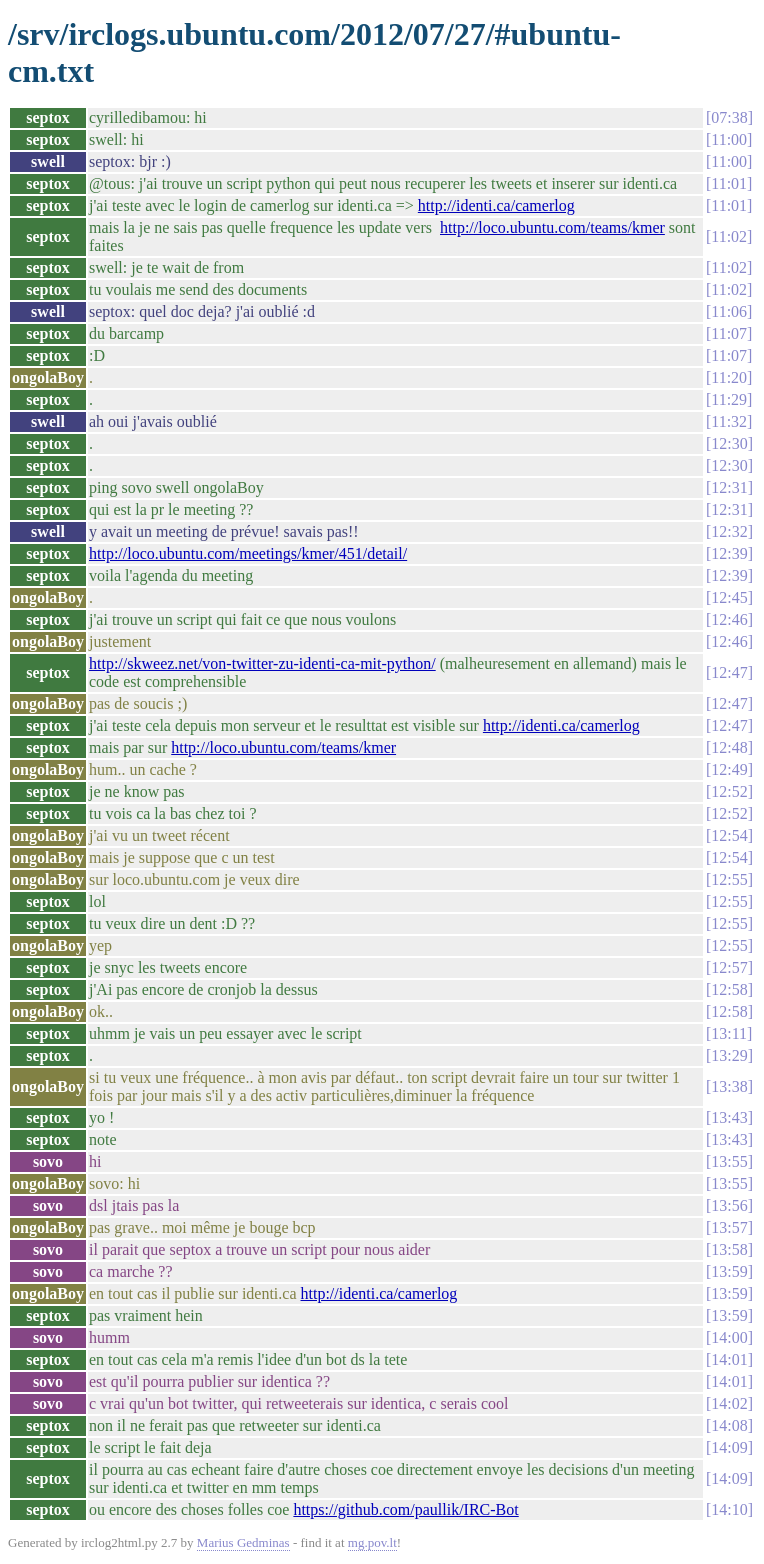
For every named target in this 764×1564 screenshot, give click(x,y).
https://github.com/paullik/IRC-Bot (405, 1509)
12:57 (729, 967)
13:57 (729, 1227)
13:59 (729, 1271)
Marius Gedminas (243, 1542)
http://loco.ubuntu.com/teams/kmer (552, 227)
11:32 (729, 421)
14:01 (729, 1359)
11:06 (729, 311)
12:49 (729, 769)
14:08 (729, 1425)
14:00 (729, 1337)
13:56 (729, 1205)
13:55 (729, 1161)
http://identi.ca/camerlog (496, 205)
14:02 (729, 1403)
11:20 (729, 377)
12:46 (729, 619)
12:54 (729, 835)
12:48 (729, 747)
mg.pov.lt (372, 1542)
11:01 (729, 183)
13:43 (729, 1117)
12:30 (729, 443)
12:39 (729, 553)
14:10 (729, 1509)
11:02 (729, 236)
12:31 (729, 487)
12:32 (729, 531)
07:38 (729, 117)
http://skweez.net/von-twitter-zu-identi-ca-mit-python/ (262, 663)
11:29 (729, 399)
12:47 (729, 672)
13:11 (729, 1033)
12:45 (729, 597)
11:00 (729, 139)
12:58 (729, 989)
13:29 (729, 1055)
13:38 (729, 1086)
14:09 (729, 1447)
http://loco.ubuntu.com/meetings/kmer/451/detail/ (248, 553)
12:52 (729, 791)
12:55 (729, 879)
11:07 (729, 333)
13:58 (729, 1249)
